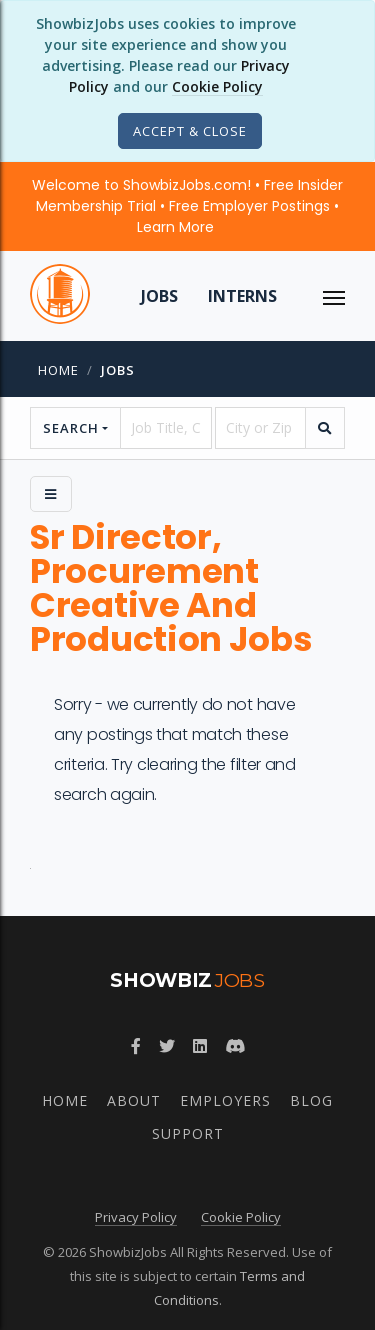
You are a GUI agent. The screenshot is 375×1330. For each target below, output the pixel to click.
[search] (325, 428)
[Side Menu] (51, 494)
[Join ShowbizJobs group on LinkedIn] (200, 1046)
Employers (225, 1100)
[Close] (190, 131)
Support (188, 1133)
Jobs (159, 296)
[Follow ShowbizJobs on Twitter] (167, 1046)
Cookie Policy (217, 86)
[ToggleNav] (334, 296)
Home (58, 370)
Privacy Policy (136, 1217)
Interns (242, 296)
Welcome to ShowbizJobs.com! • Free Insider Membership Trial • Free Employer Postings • (187, 206)
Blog (311, 1100)
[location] (260, 428)
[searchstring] (165, 428)
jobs (118, 370)
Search (71, 428)
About (134, 1100)
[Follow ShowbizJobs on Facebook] (136, 1046)
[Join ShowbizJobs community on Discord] (235, 1046)
